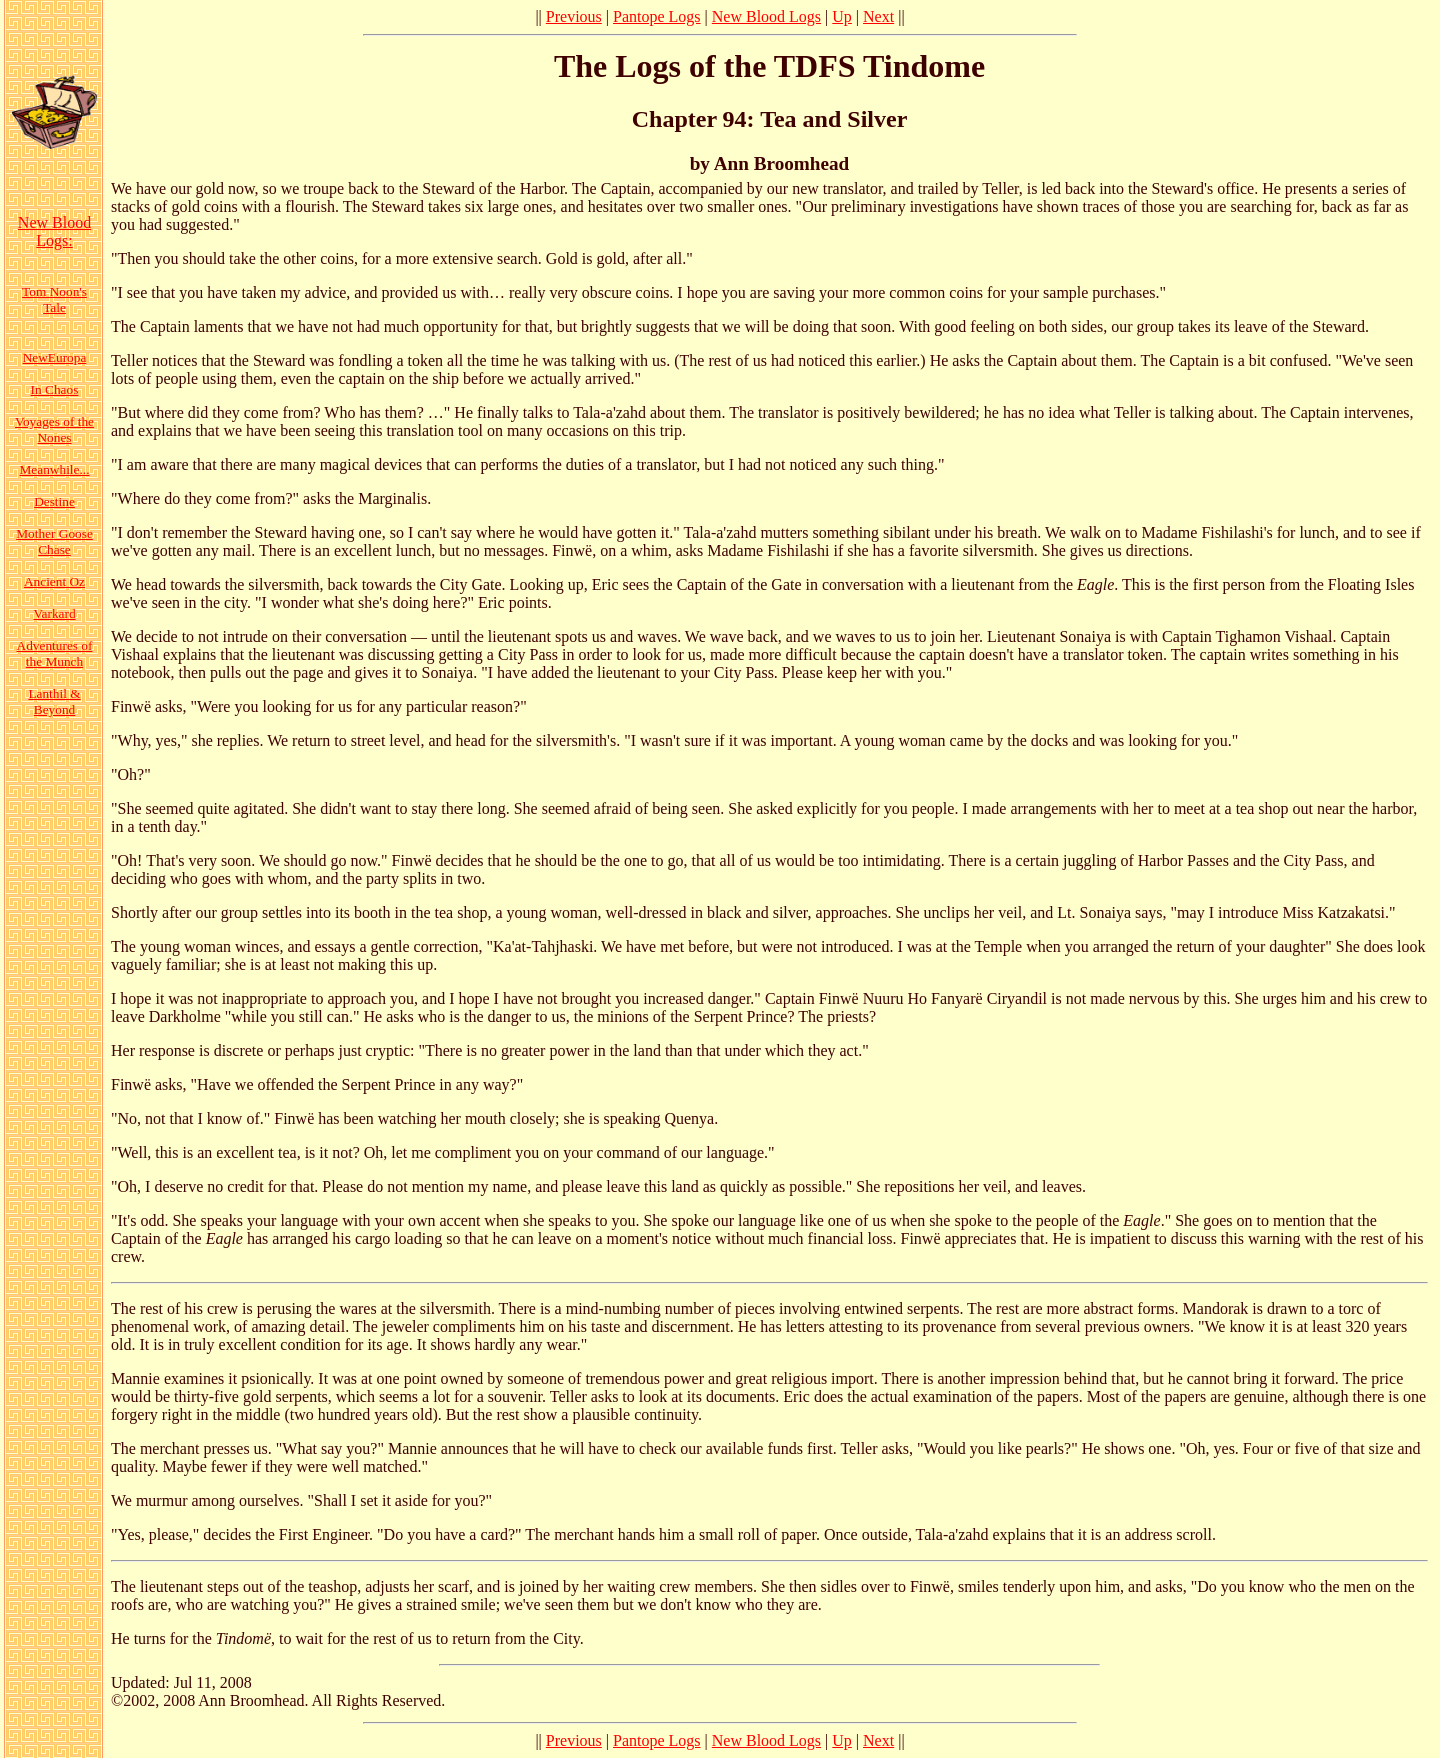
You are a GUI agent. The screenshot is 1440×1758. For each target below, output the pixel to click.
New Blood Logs (766, 16)
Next (878, 16)
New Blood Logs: (54, 231)
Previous (574, 16)
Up (842, 16)
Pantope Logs (657, 16)
